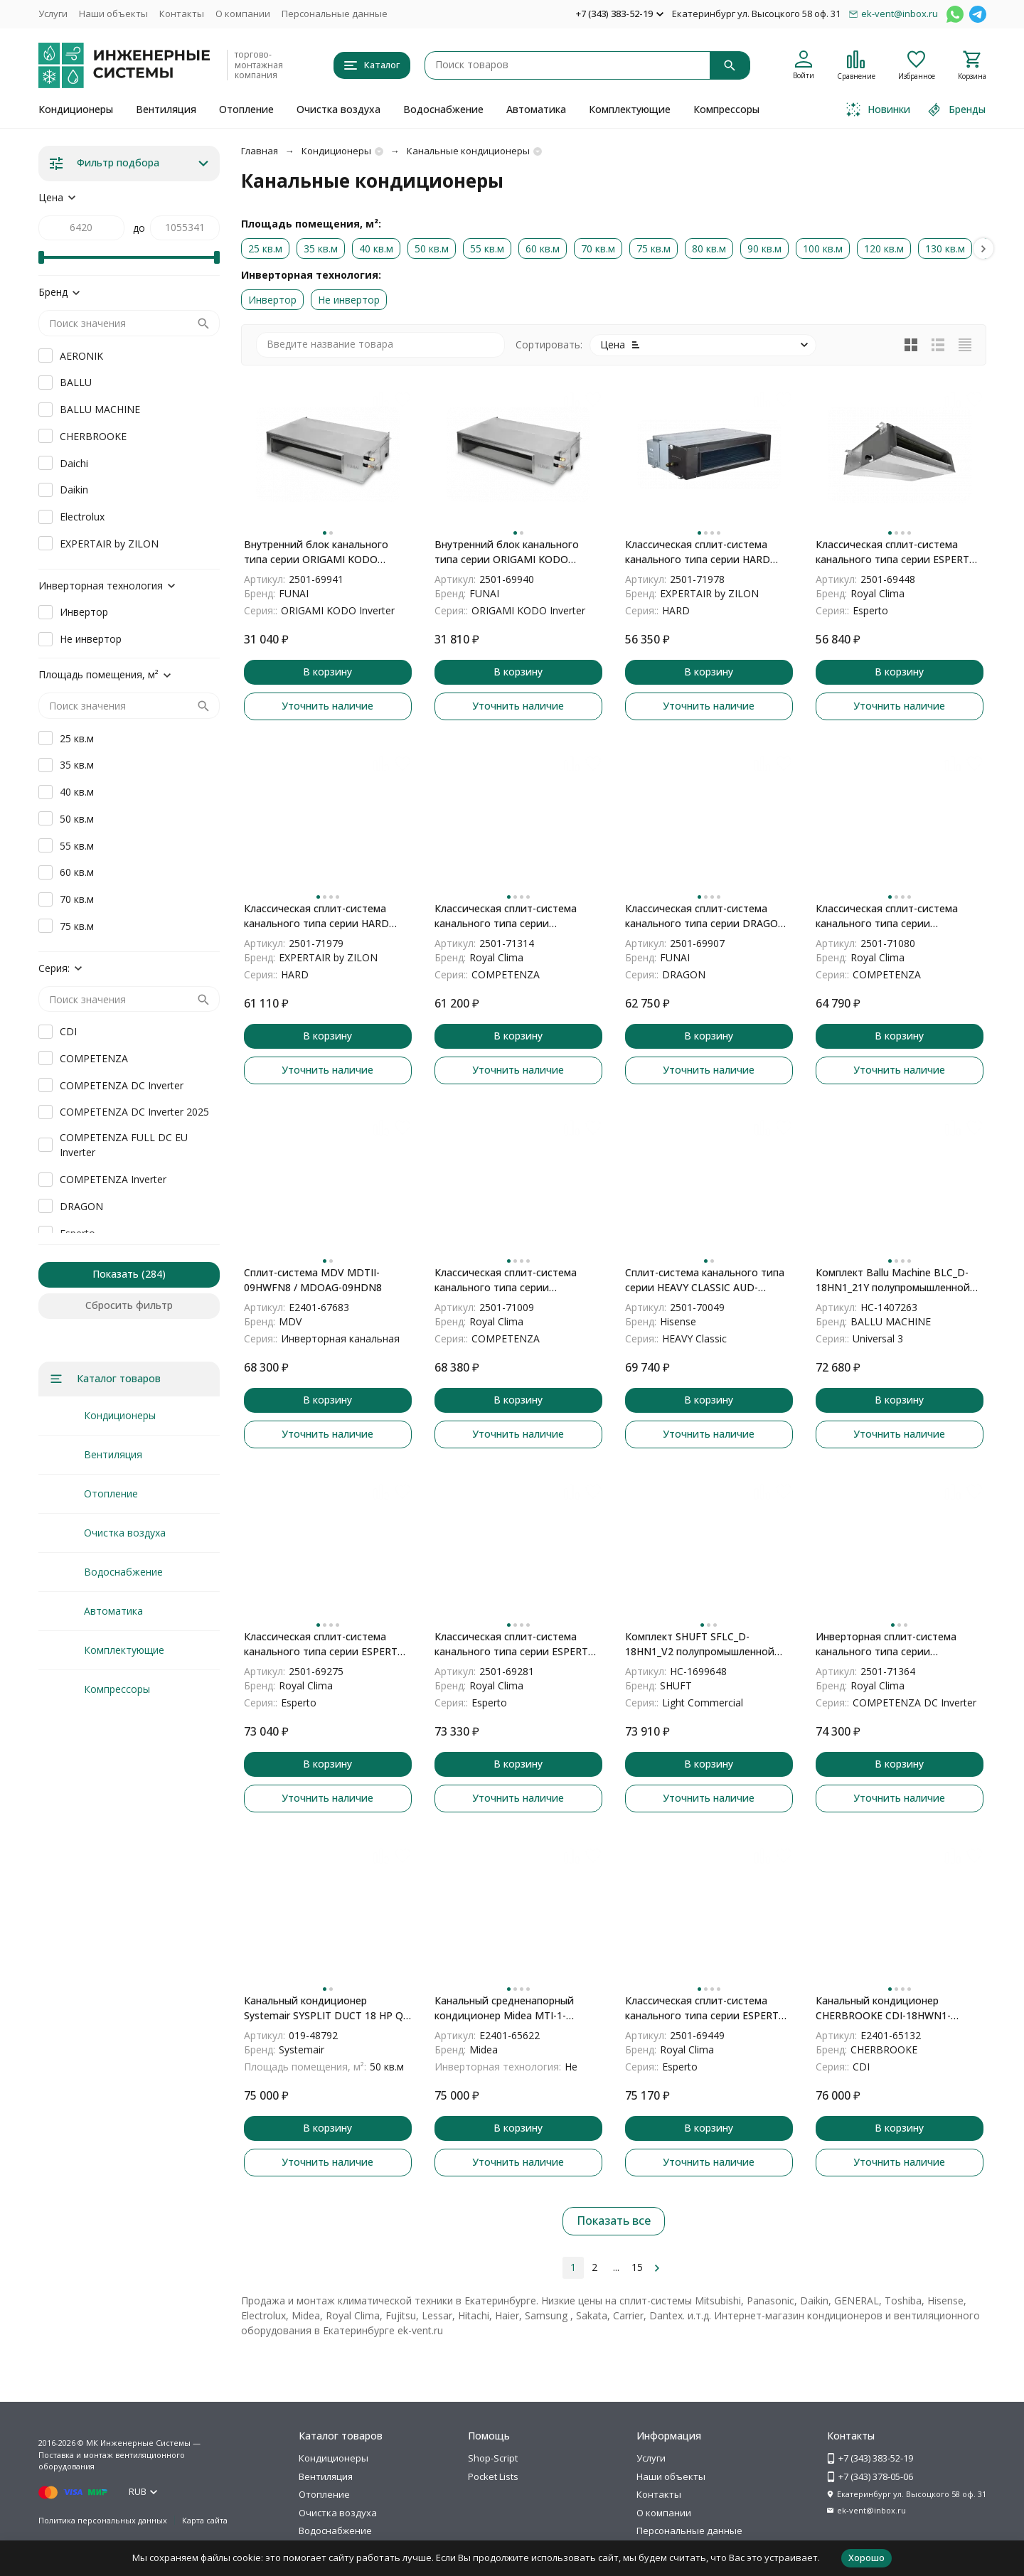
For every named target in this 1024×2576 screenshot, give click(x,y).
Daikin (74, 489)
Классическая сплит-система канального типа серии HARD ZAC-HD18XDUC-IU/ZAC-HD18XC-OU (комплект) (323, 916)
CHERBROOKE (93, 436)
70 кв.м (598, 248)
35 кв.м (321, 248)
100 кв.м (823, 248)
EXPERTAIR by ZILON (109, 543)
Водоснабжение (443, 109)
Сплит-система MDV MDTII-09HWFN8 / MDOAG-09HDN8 (313, 1280)
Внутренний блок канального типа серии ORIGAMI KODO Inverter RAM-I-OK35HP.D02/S (506, 552)
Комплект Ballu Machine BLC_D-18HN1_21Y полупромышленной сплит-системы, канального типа (897, 1280)
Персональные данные (335, 13)
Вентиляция (166, 109)
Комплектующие (630, 109)
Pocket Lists (493, 2476)
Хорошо (866, 2557)
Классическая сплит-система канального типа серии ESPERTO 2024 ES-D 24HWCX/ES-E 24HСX (705, 2008)
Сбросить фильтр (129, 1305)
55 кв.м (487, 248)
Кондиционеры (75, 109)
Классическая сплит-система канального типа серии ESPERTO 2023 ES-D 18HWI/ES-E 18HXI (515, 1644)
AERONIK (81, 356)
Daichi (74, 463)
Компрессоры (726, 109)
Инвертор (272, 299)
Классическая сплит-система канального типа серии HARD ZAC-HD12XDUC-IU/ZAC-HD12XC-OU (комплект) (704, 552)
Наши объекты (113, 13)
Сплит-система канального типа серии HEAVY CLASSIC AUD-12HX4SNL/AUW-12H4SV (704, 1280)
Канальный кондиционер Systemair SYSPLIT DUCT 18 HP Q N (323, 2008)
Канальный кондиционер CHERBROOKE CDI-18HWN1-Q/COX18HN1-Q (883, 2008)
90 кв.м (764, 248)
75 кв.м (653, 248)
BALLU (76, 382)
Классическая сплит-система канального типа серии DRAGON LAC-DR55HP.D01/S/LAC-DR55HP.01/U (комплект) (705, 916)
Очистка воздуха (338, 109)
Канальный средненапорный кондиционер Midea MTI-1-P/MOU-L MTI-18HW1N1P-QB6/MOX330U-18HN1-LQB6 (504, 2008)
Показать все (614, 2220)
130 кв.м (945, 248)
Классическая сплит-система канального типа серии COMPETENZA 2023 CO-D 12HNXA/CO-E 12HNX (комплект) (512, 916)
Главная (259, 150)
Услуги (53, 13)
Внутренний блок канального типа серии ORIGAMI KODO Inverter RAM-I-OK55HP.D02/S (316, 552)
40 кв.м (376, 248)
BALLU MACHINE (100, 409)
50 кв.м (432, 248)
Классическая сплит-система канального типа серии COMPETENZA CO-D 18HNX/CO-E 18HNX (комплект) (513, 1280)
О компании (242, 13)
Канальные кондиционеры (468, 150)
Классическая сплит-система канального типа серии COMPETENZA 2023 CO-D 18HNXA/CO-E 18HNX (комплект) (894, 916)
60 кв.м (543, 248)
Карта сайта (205, 2520)
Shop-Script (493, 2458)
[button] (983, 248)
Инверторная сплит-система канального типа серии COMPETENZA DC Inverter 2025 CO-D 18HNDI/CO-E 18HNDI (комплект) (891, 1644)
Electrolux (82, 516)
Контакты (181, 13)
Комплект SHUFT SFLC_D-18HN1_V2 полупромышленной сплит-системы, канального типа (706, 1644)
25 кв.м (265, 248)
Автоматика (536, 109)
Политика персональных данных (102, 2520)
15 (637, 2267)
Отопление (246, 109)
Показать (115, 1274)
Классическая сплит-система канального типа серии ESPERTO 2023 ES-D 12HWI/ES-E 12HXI (324, 1644)
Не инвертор (349, 299)
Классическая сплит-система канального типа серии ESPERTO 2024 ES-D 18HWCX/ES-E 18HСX (896, 552)
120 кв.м (884, 248)
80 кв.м (709, 248)
